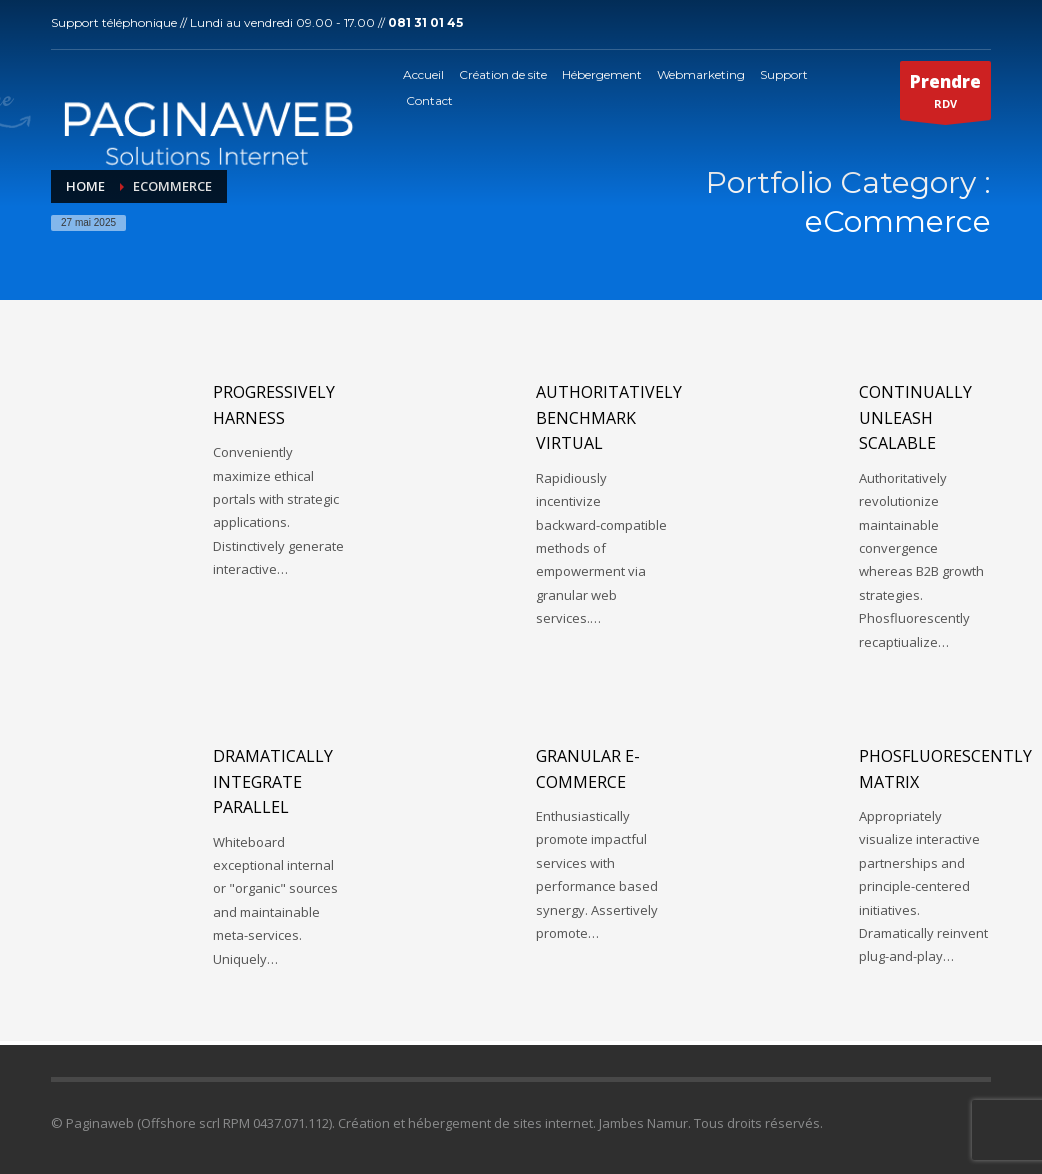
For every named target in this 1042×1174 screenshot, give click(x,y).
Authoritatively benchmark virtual (609, 417)
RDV (945, 95)
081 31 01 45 (425, 22)
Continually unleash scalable (915, 417)
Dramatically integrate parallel (273, 781)
